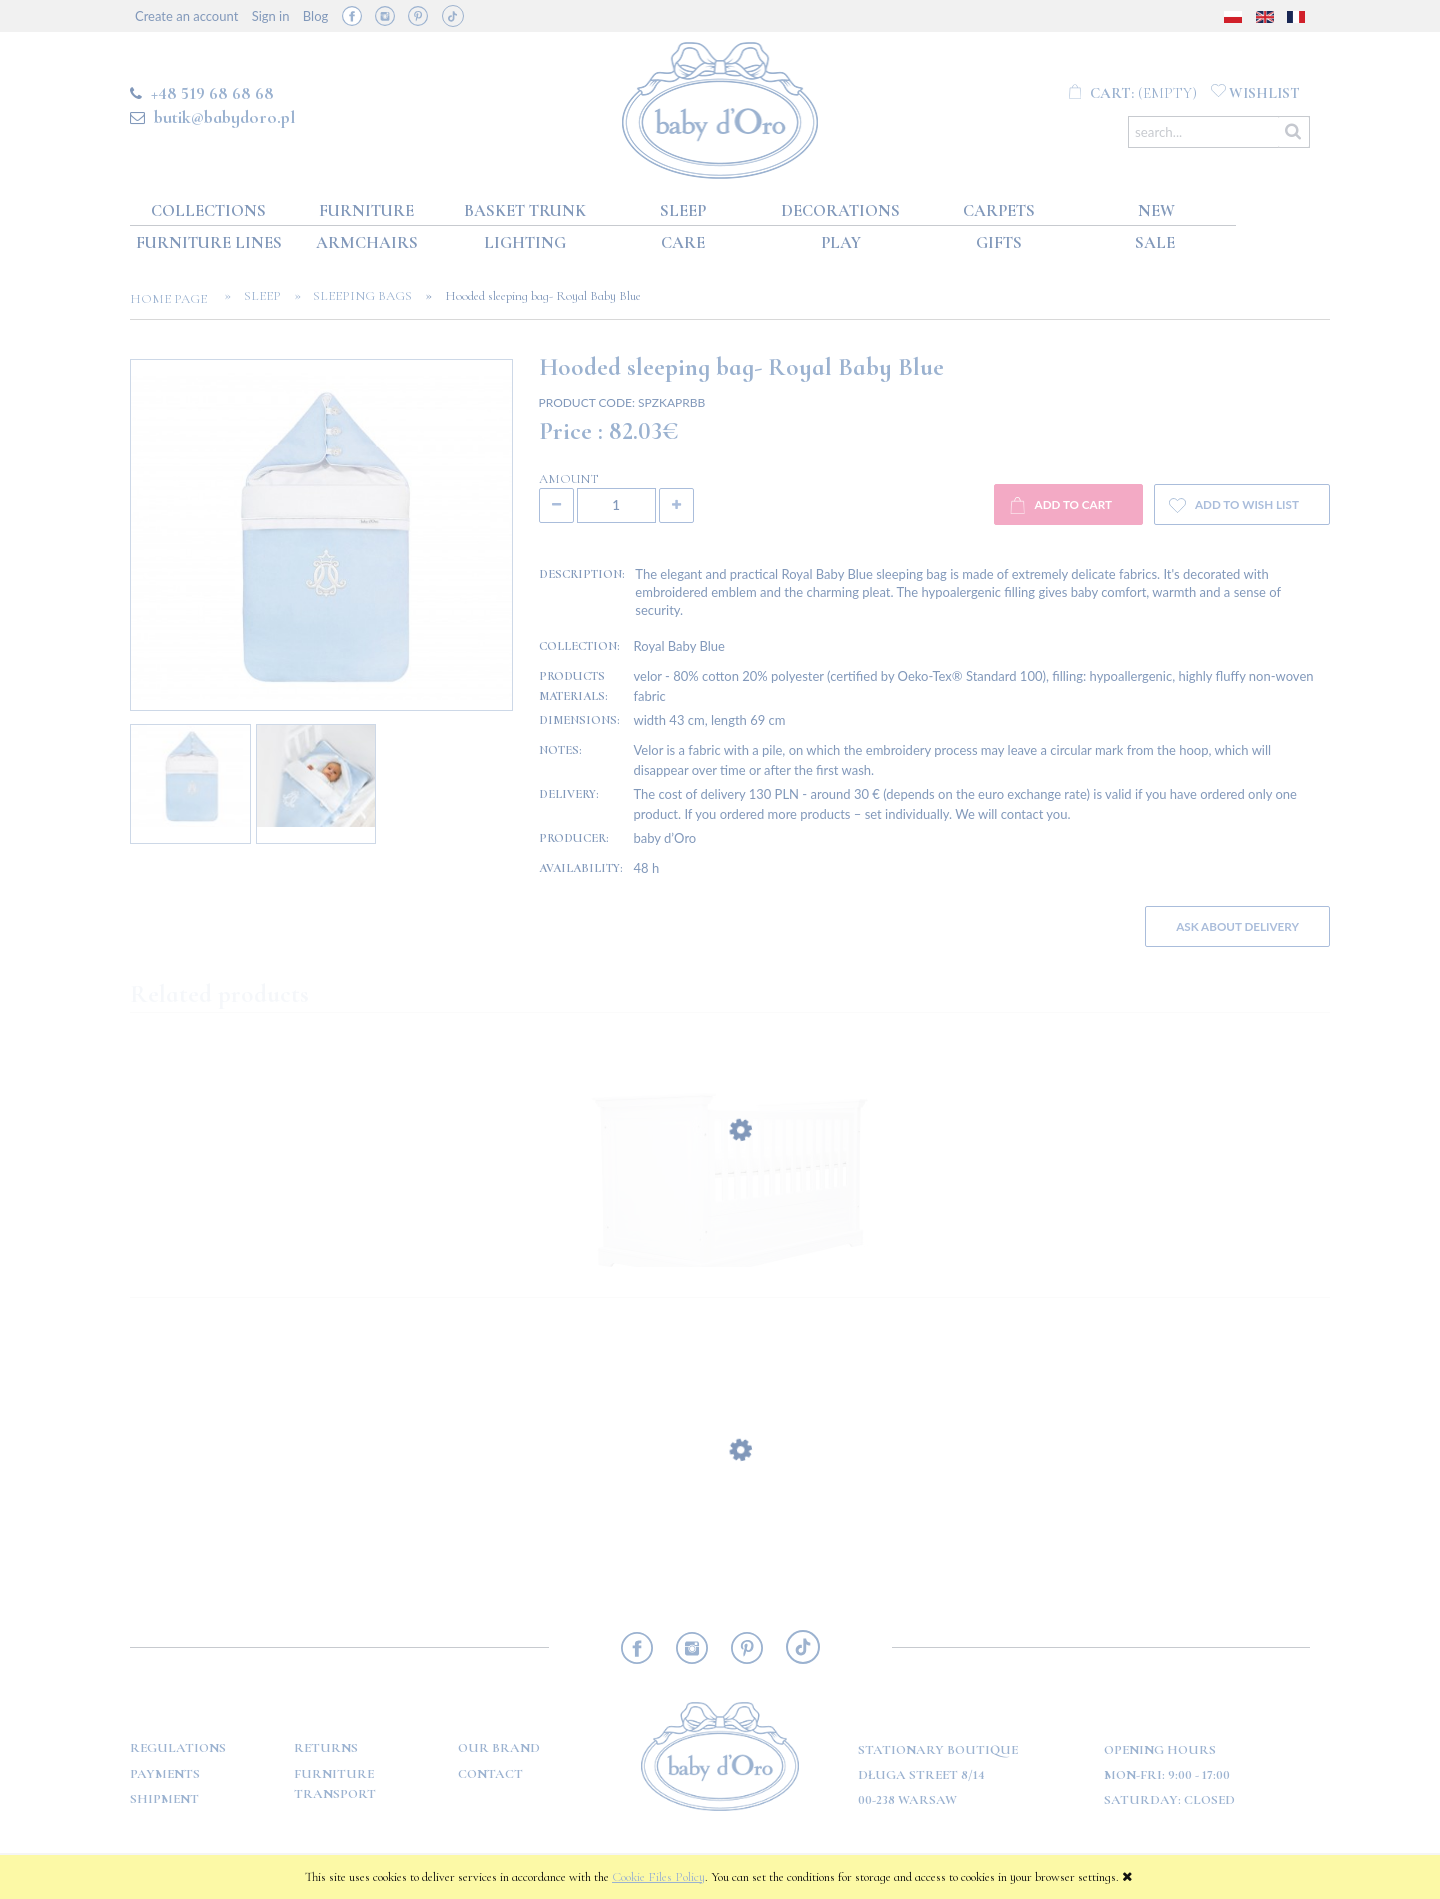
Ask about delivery (1237, 926)
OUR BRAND (499, 1748)
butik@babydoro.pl (224, 117)
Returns (326, 1748)
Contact (490, 1774)
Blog (315, 16)
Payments (165, 1774)
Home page (174, 299)
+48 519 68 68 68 (212, 93)
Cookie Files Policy (658, 1877)
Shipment (164, 1799)
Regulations (178, 1748)
